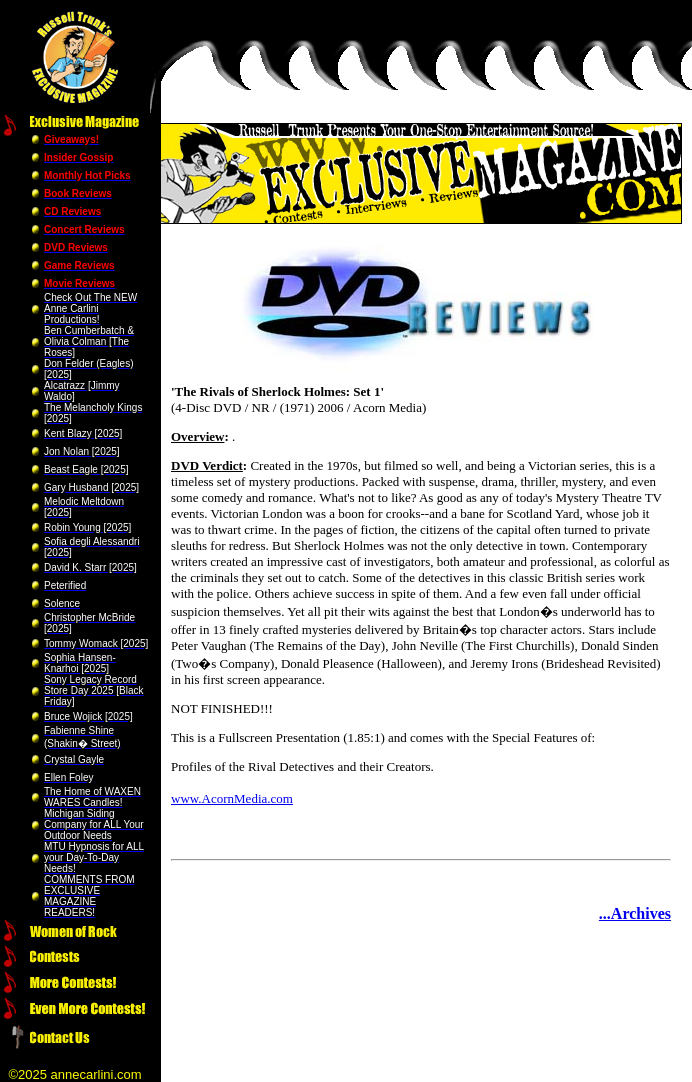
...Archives (635, 913)
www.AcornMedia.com (232, 798)
